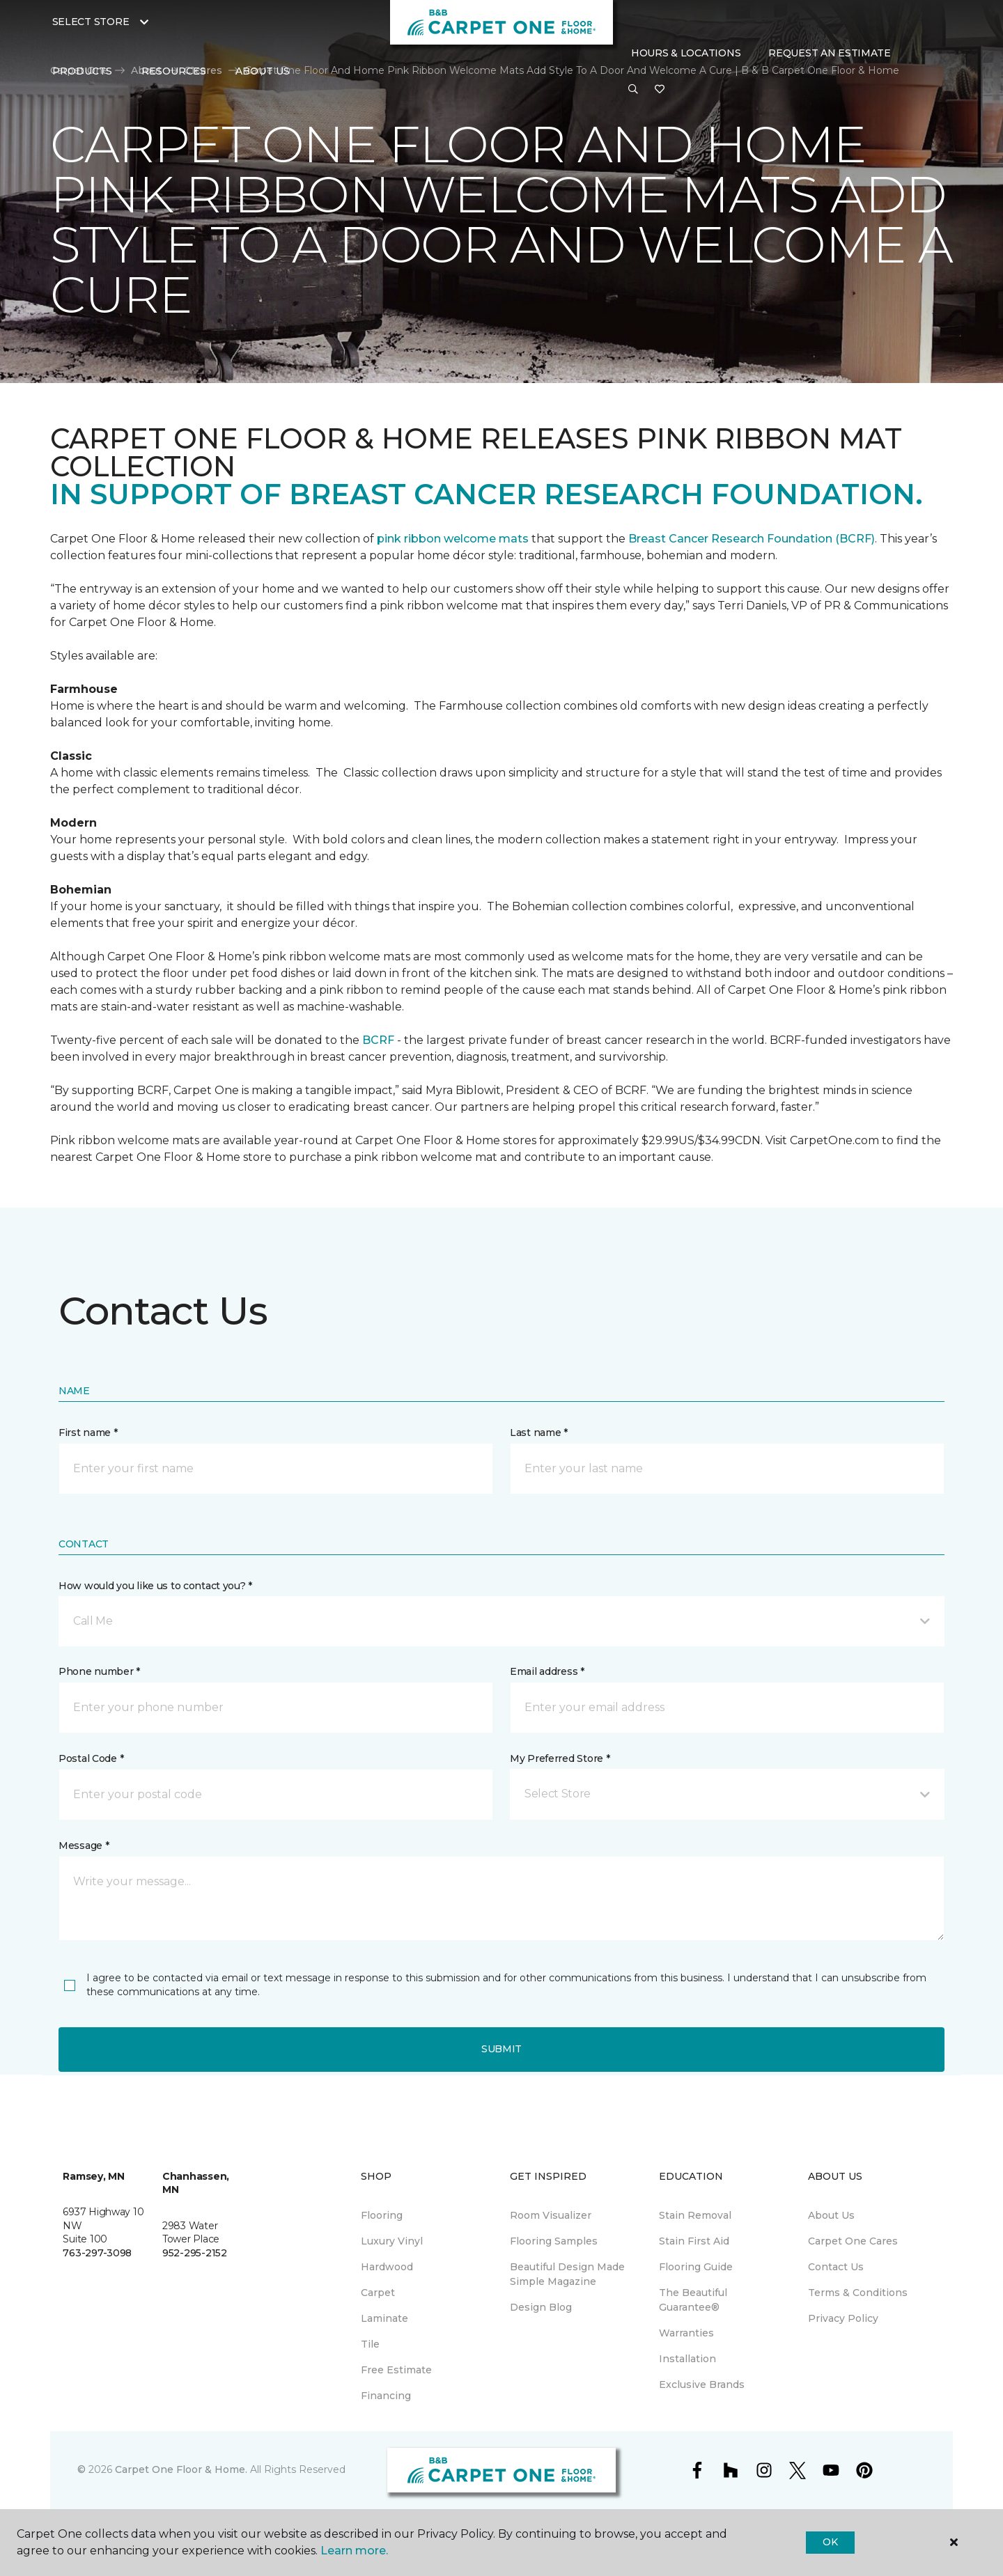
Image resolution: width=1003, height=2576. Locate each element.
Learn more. (354, 2550)
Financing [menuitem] (386, 2395)
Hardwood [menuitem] (387, 2267)
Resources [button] (173, 71)
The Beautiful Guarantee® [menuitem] (693, 2299)
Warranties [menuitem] (686, 2333)
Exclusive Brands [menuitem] (702, 2384)
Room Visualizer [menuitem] (550, 2215)
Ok (830, 2542)
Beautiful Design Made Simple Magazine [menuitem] (567, 2274)
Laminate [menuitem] (384, 2318)
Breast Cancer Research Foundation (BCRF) (751, 538)
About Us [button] (262, 71)
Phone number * (99, 1671)
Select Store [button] (91, 21)
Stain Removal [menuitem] (695, 2215)
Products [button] (82, 71)
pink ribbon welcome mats (453, 538)
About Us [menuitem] (831, 2215)
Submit (501, 2049)
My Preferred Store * (559, 1758)
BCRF (378, 1040)
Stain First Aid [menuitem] (694, 2241)
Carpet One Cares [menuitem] (853, 2241)
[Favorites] (659, 90)
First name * (88, 1432)
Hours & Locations (685, 53)
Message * (84, 1845)
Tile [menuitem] (370, 2344)
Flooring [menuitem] (382, 2215)
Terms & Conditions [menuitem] (858, 2292)
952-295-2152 (194, 2253)
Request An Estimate (829, 53)
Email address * (547, 1671)
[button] (633, 90)
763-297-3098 (97, 2253)
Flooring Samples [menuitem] (554, 2241)
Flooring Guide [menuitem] (696, 2267)
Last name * (539, 1432)
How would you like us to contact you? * (155, 1586)
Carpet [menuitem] (378, 2292)
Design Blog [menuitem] (541, 2307)
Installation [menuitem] (687, 2358)
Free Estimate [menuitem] (396, 2370)
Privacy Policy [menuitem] (843, 2318)
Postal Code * (91, 1758)
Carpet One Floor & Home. (181, 2469)
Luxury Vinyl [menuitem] (392, 2241)
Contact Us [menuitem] (836, 2267)
